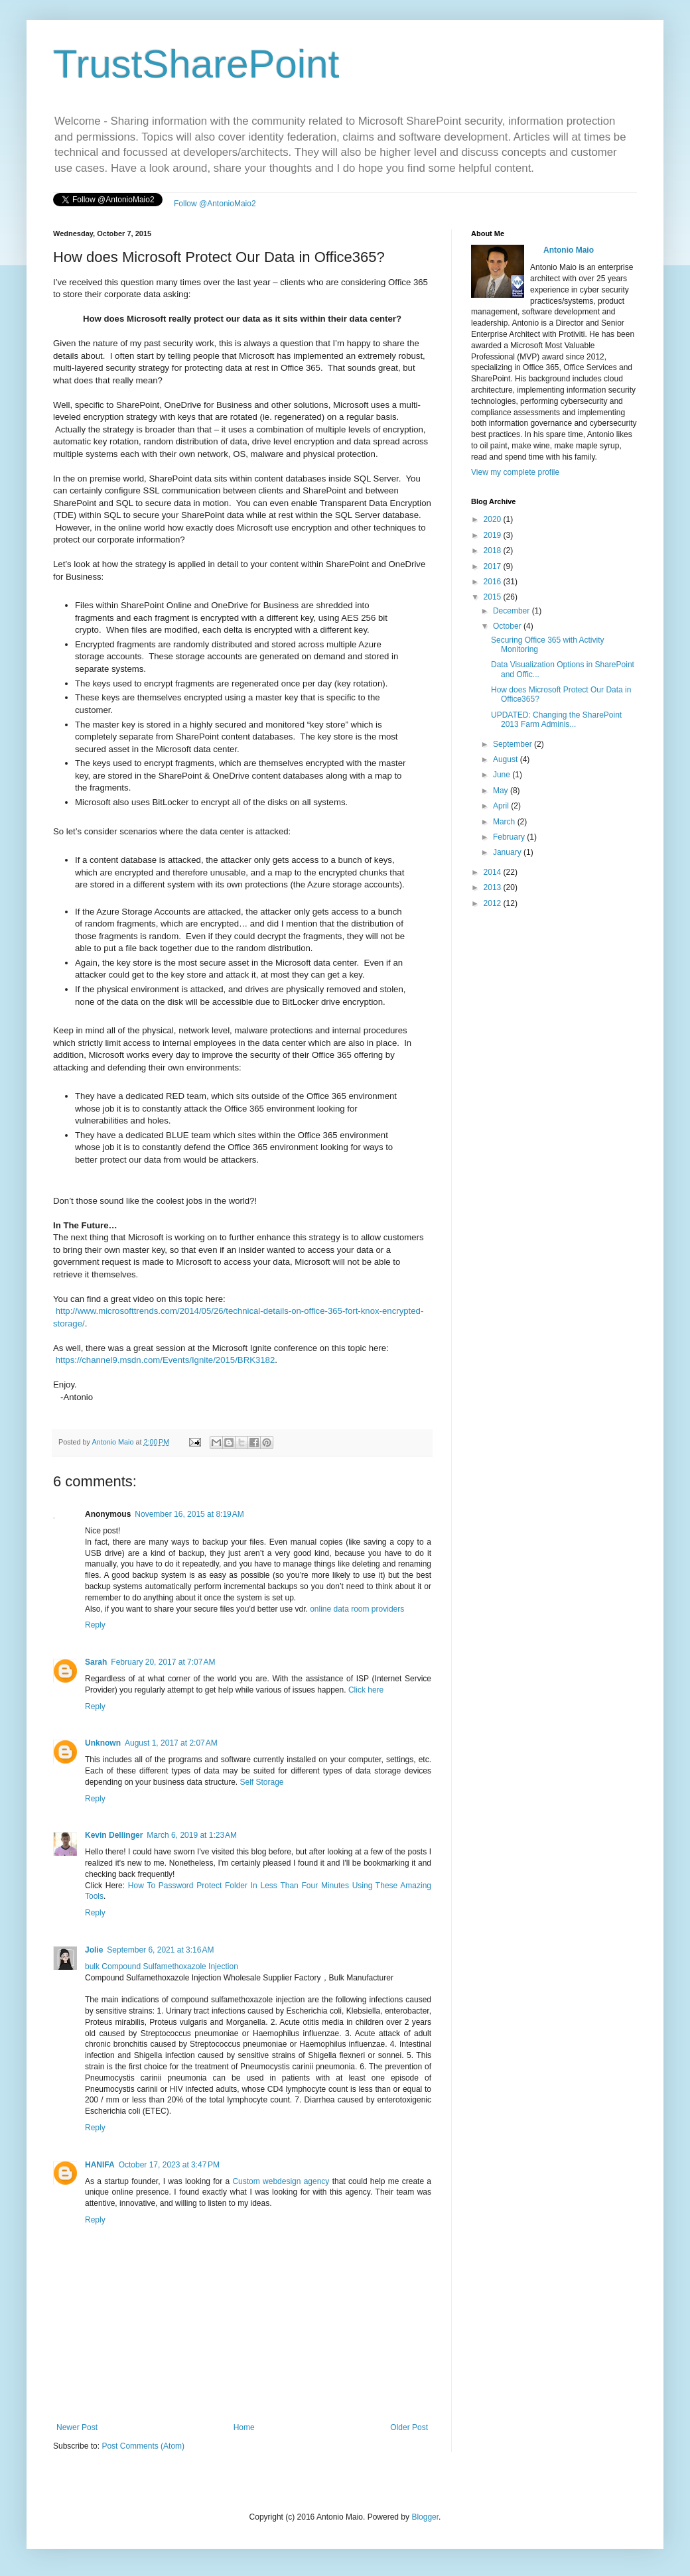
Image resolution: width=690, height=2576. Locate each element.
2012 (494, 903)
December (512, 610)
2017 (494, 566)
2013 (494, 887)
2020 (494, 519)
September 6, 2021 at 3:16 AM (160, 1950)
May (501, 790)
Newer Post (77, 2427)
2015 (494, 597)
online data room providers (357, 1609)
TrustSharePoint (196, 64)
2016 (494, 581)
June (502, 774)
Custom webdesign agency (280, 2181)
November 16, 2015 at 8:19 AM (189, 1514)
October (508, 626)
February (510, 837)
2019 (494, 535)
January (508, 852)
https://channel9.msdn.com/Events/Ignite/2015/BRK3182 (165, 1360)
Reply (95, 1625)
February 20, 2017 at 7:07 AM (163, 1662)
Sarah (96, 1662)
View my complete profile (515, 472)
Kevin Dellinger (114, 1835)
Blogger (425, 2517)
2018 (494, 550)
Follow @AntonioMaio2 (215, 203)
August (506, 759)
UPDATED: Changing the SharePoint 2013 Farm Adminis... (556, 719)
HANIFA (100, 2164)
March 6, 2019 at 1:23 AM (192, 1835)
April (502, 805)
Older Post (409, 2427)
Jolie (94, 1950)
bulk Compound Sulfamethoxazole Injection (161, 1966)
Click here (365, 1690)
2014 (494, 872)
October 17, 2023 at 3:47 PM (169, 2164)
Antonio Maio (113, 1442)
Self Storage (261, 1782)
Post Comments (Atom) (143, 2446)
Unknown (103, 1743)
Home (244, 2427)
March (505, 821)
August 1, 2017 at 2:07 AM (171, 1743)
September (513, 744)
